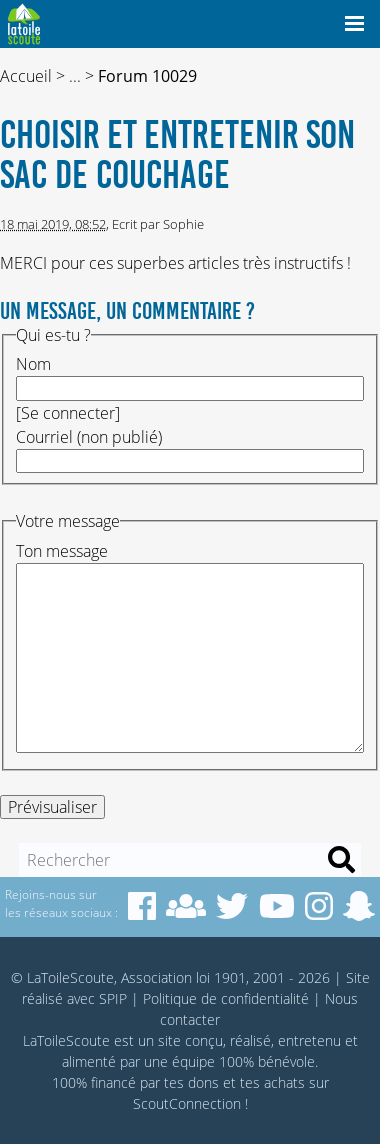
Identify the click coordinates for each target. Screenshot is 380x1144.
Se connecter (68, 413)
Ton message (62, 551)
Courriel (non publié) (89, 437)
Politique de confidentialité (226, 998)
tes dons (191, 1082)
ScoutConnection (187, 1103)
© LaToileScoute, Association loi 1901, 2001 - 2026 (170, 977)
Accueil (26, 76)
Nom (33, 364)
